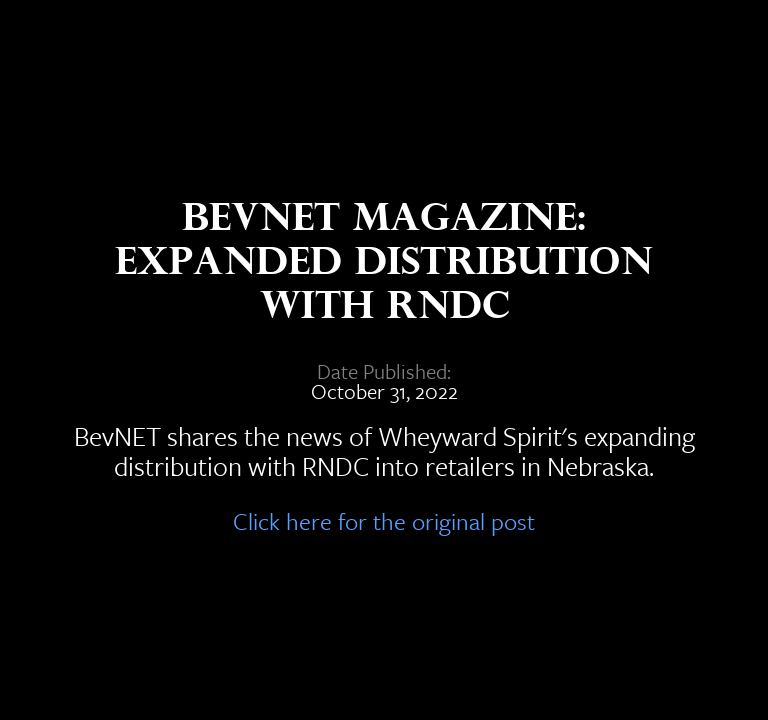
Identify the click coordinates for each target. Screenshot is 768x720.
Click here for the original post (384, 517)
